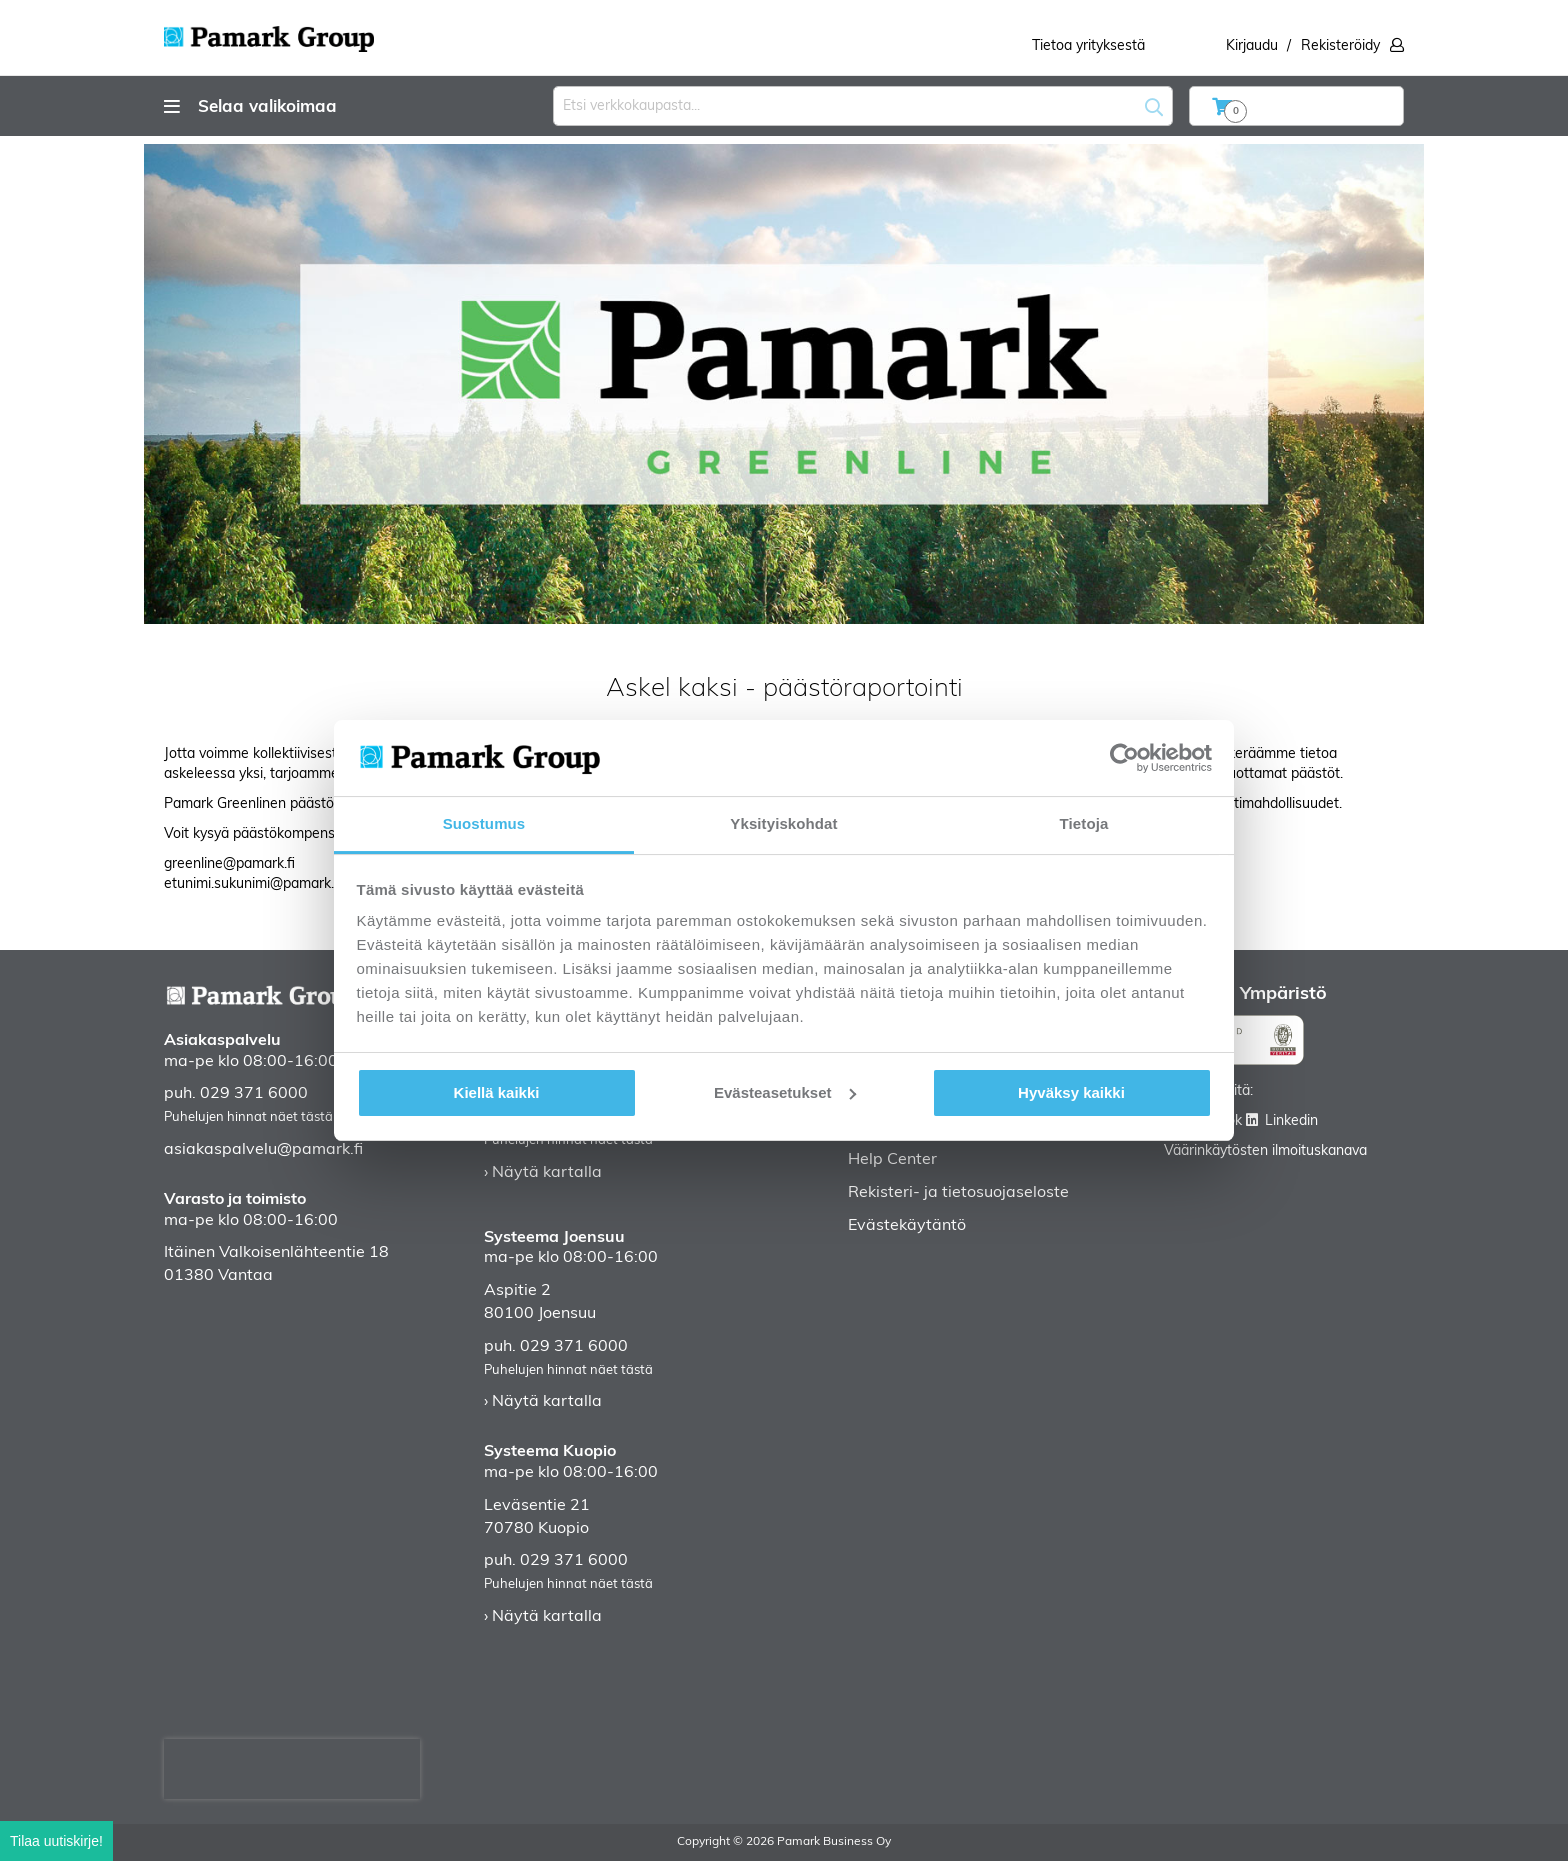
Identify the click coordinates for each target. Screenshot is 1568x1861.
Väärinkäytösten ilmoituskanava (1265, 1151)
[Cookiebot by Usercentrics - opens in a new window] (1124, 758)
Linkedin (1291, 1121)
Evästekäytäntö (907, 1226)
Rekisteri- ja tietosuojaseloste (958, 1193)
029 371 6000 (254, 1094)
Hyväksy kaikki (1071, 1092)
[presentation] (292, 1769)
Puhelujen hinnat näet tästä (248, 1117)
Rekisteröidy (1340, 46)
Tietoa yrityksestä (1088, 46)
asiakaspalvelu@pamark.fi (263, 1150)
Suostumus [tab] (484, 823)
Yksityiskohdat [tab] (783, 823)
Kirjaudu (1252, 46)
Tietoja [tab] (1084, 823)
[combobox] (863, 106)
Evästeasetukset (785, 1092)
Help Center (892, 1160)
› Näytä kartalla (543, 1173)
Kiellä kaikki (497, 1092)
